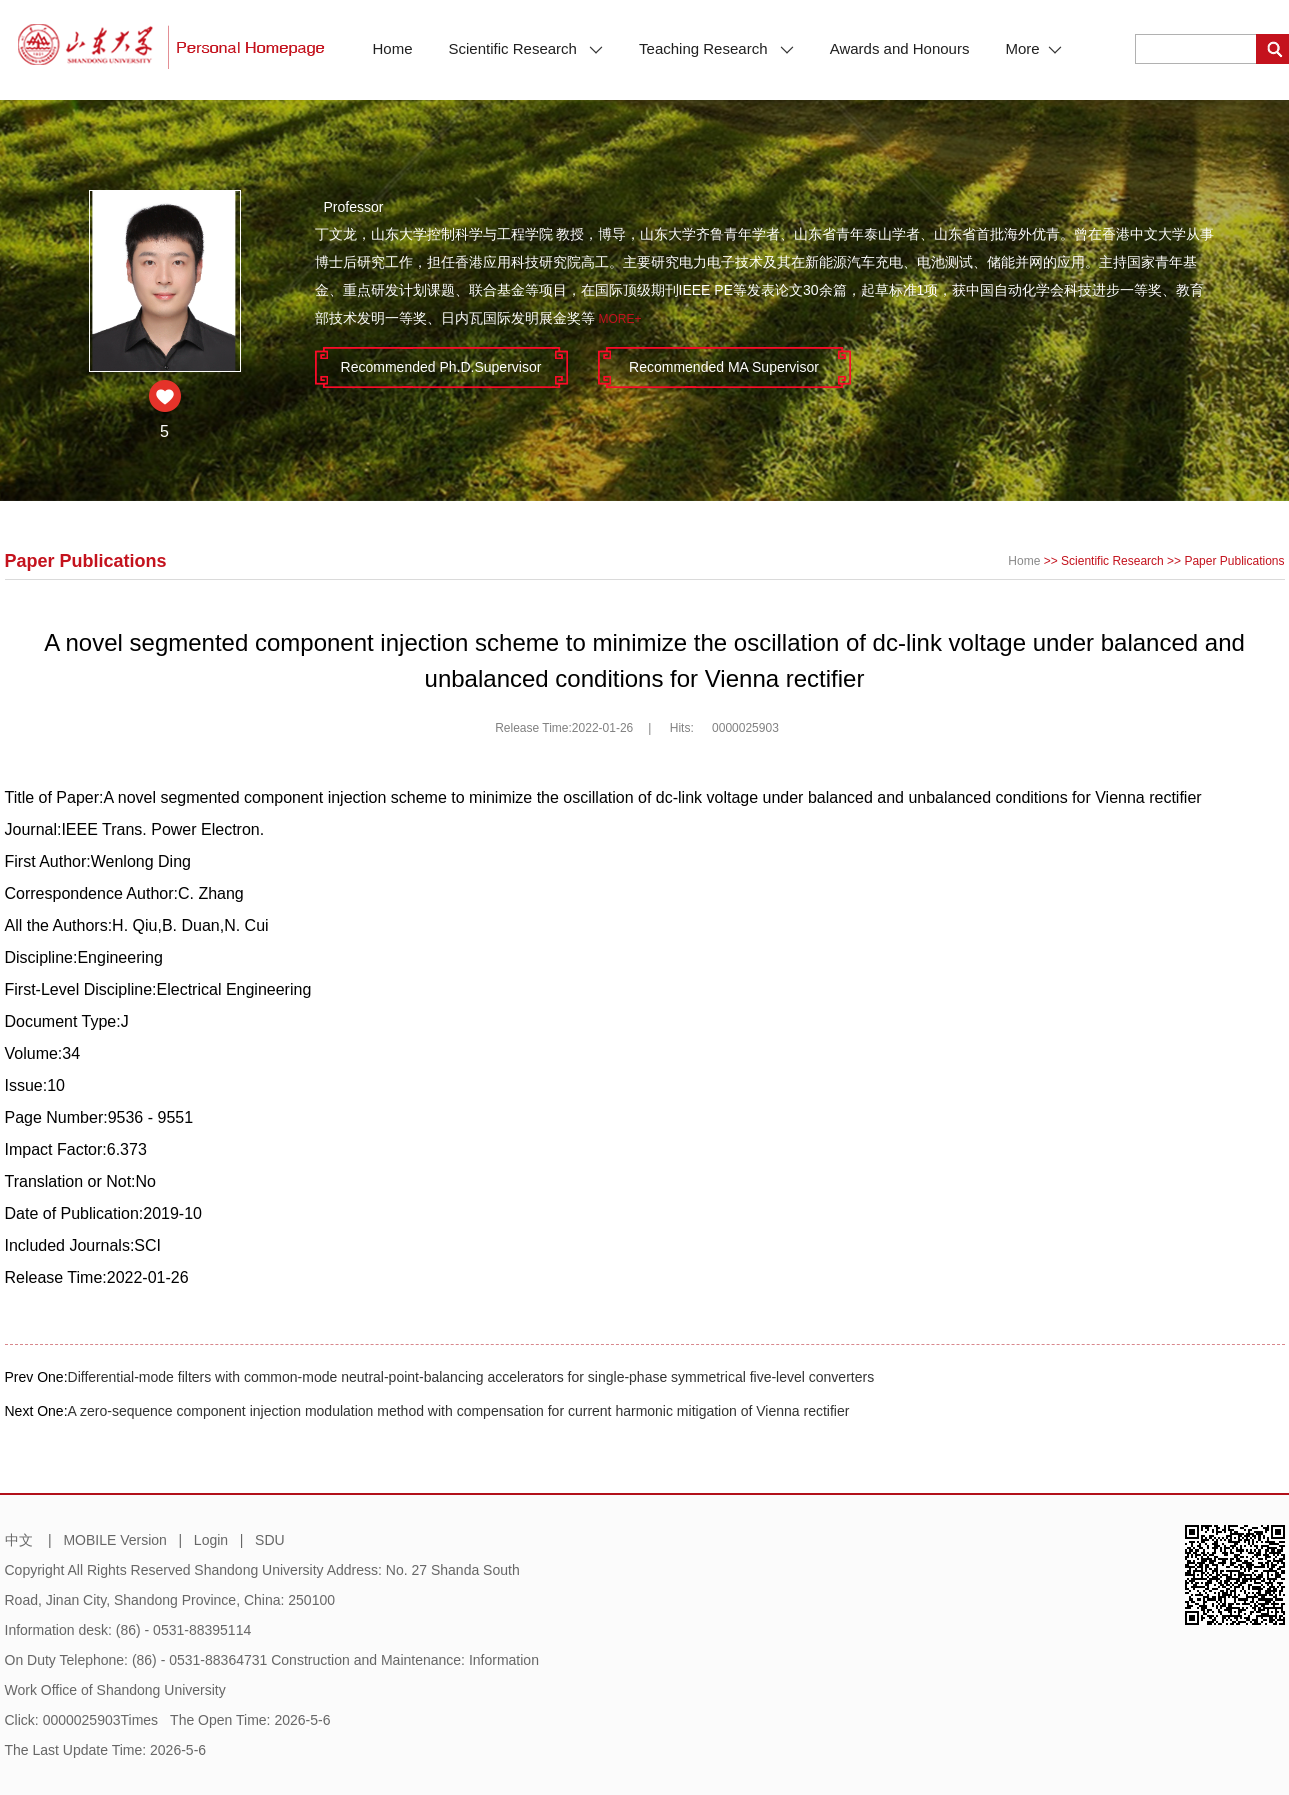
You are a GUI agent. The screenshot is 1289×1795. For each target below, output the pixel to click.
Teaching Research (716, 48)
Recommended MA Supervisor (724, 367)
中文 (19, 1540)
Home (393, 48)
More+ (619, 319)
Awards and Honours (900, 48)
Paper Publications (1234, 561)
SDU (270, 1540)
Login (211, 1540)
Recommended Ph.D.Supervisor (441, 367)
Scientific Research (526, 48)
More (1033, 48)
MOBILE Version (115, 1540)
